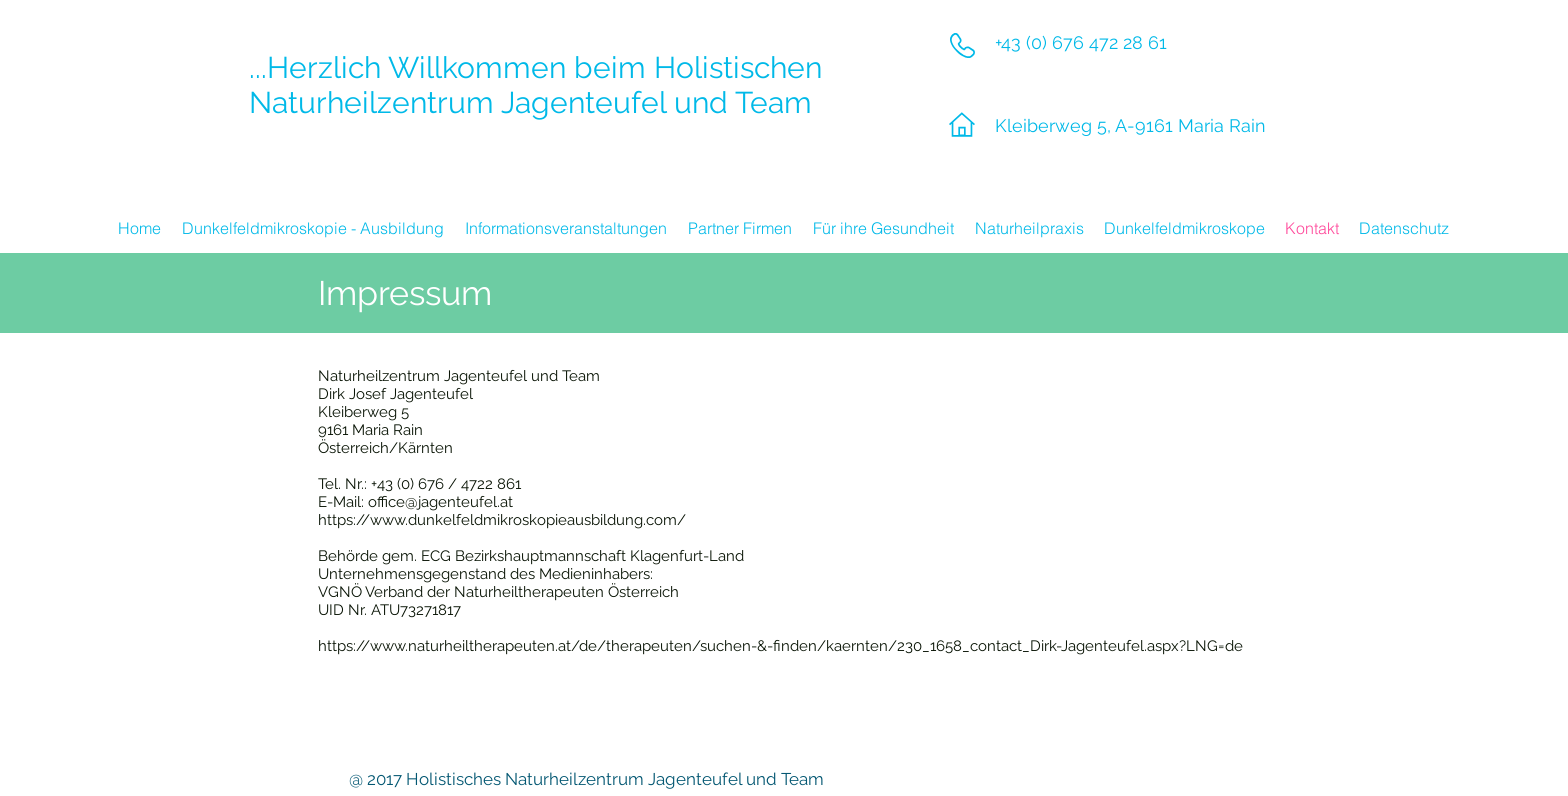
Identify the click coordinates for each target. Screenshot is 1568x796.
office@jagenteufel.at (440, 502)
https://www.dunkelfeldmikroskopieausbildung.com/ (502, 520)
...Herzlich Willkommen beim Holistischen (535, 67)
